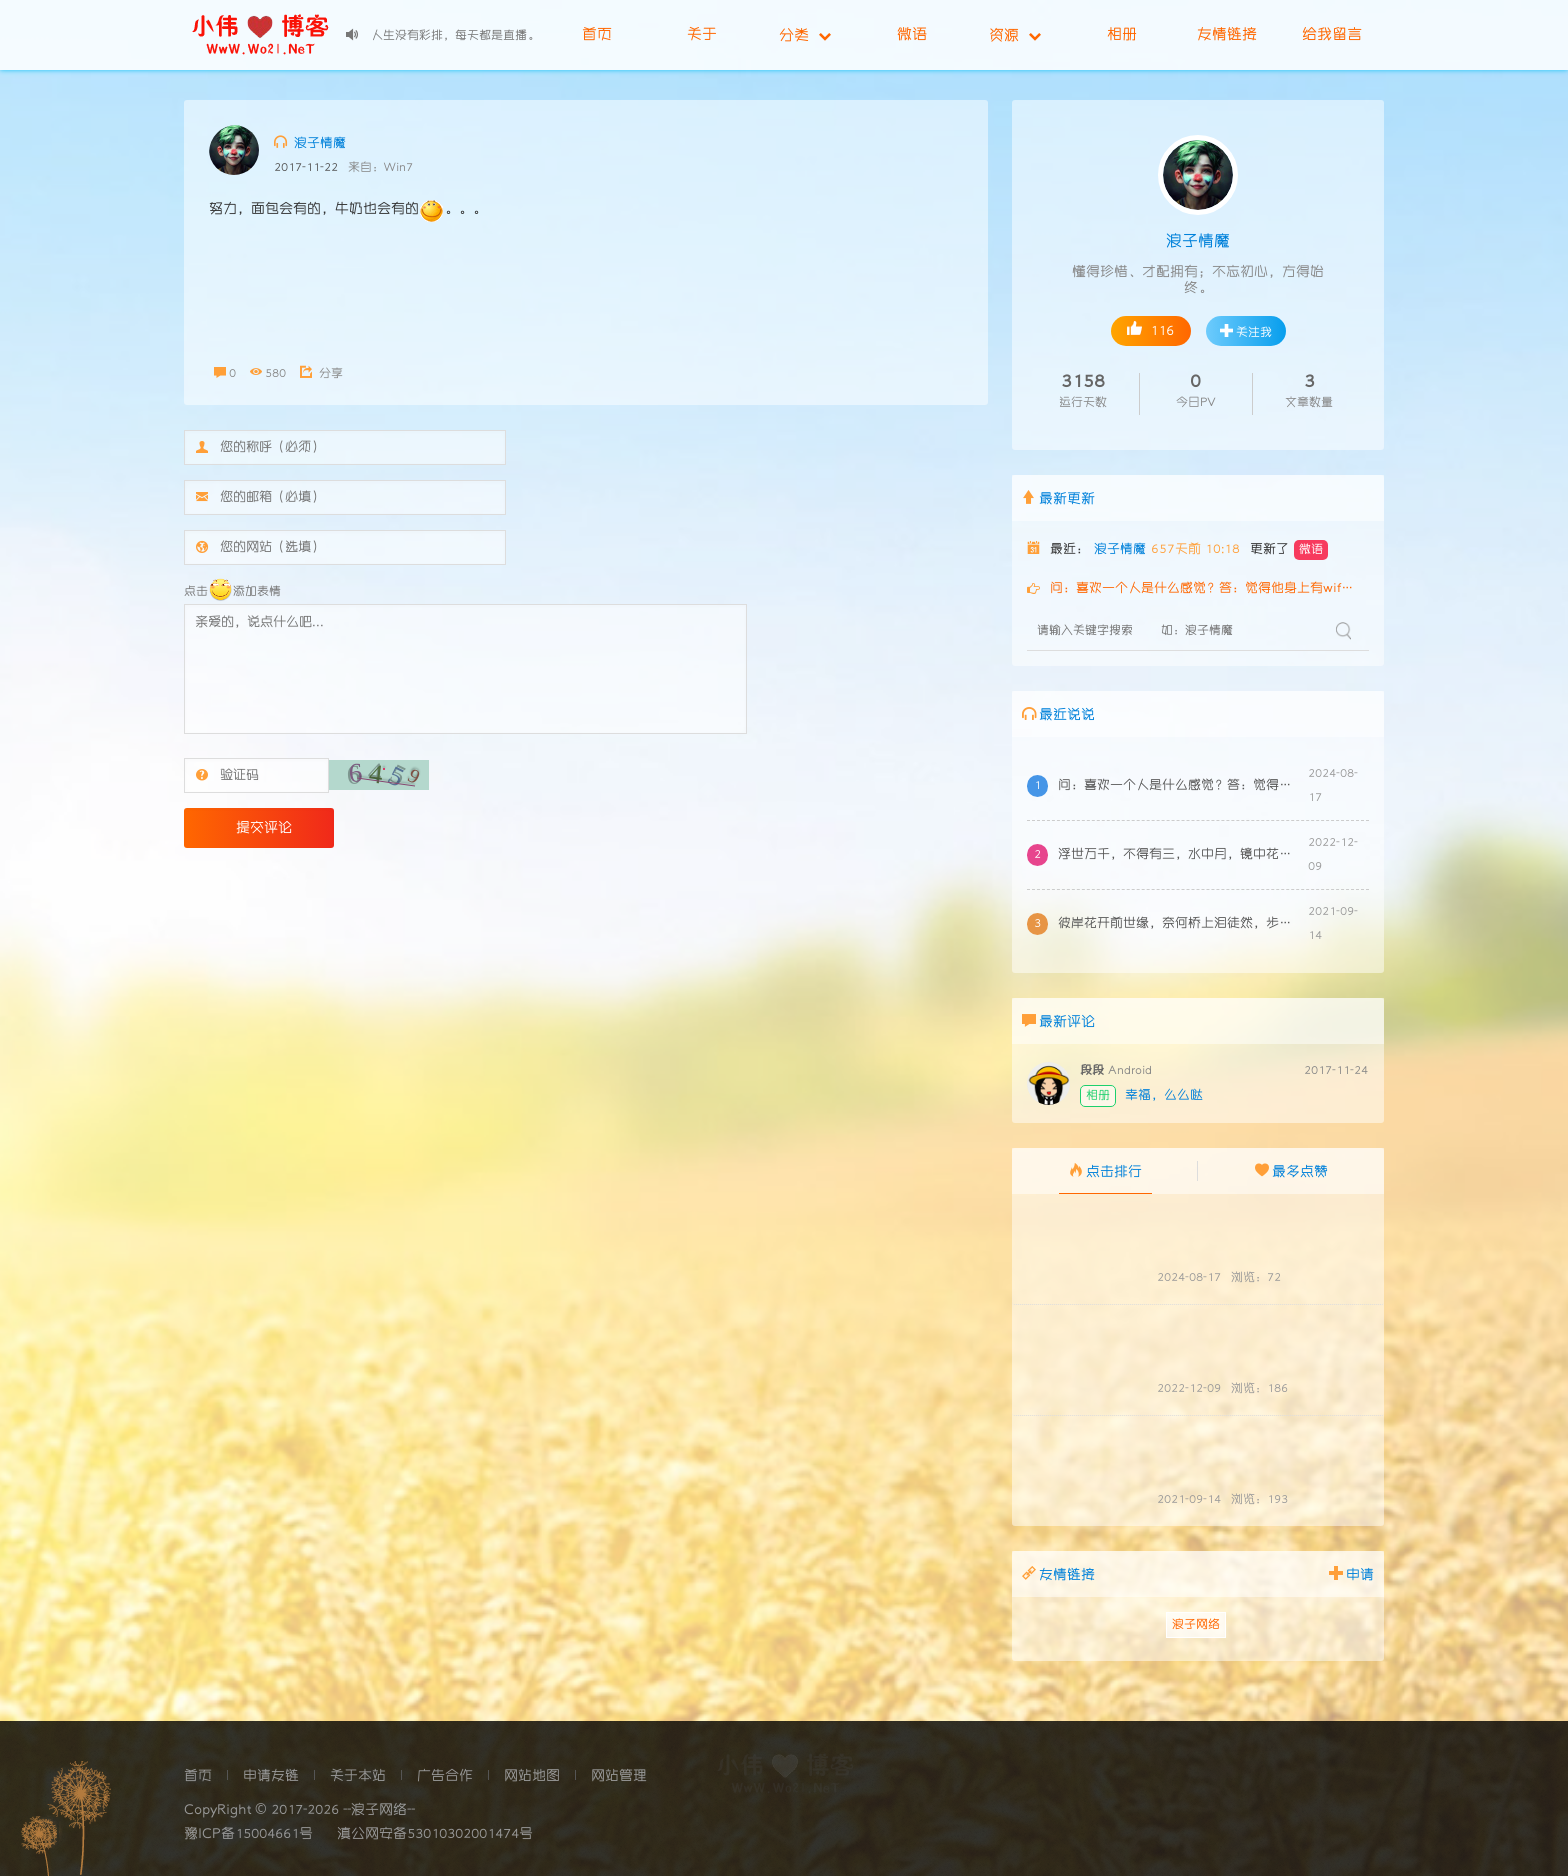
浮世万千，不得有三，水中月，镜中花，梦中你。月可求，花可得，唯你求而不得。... (1177, 854)
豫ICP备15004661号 (248, 1834)
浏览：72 (1256, 1277)
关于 (702, 34)
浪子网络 (1196, 1624)
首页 (597, 34)
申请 (1351, 1573)
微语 (912, 34)
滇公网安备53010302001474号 (435, 1834)
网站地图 (532, 1776)
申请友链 (271, 1776)
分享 (321, 373)
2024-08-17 (1189, 1277)
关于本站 (358, 1776)
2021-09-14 (1189, 1499)
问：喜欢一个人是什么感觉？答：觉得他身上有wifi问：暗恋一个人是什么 (1204, 588)
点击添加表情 (232, 591)
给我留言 (1332, 34)
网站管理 (619, 1776)
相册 (1122, 34)
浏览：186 (1259, 1388)
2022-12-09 (1189, 1388)
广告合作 (445, 1776)
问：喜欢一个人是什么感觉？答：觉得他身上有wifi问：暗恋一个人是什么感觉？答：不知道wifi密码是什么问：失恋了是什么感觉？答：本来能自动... (1177, 785)
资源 (1015, 35)
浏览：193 (1259, 1499)
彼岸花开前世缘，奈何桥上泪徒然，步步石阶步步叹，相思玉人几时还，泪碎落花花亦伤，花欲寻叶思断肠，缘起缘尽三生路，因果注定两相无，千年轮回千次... (1177, 923)
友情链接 (1227, 34)
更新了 (1289, 550)
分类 (805, 35)
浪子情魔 (310, 142)
